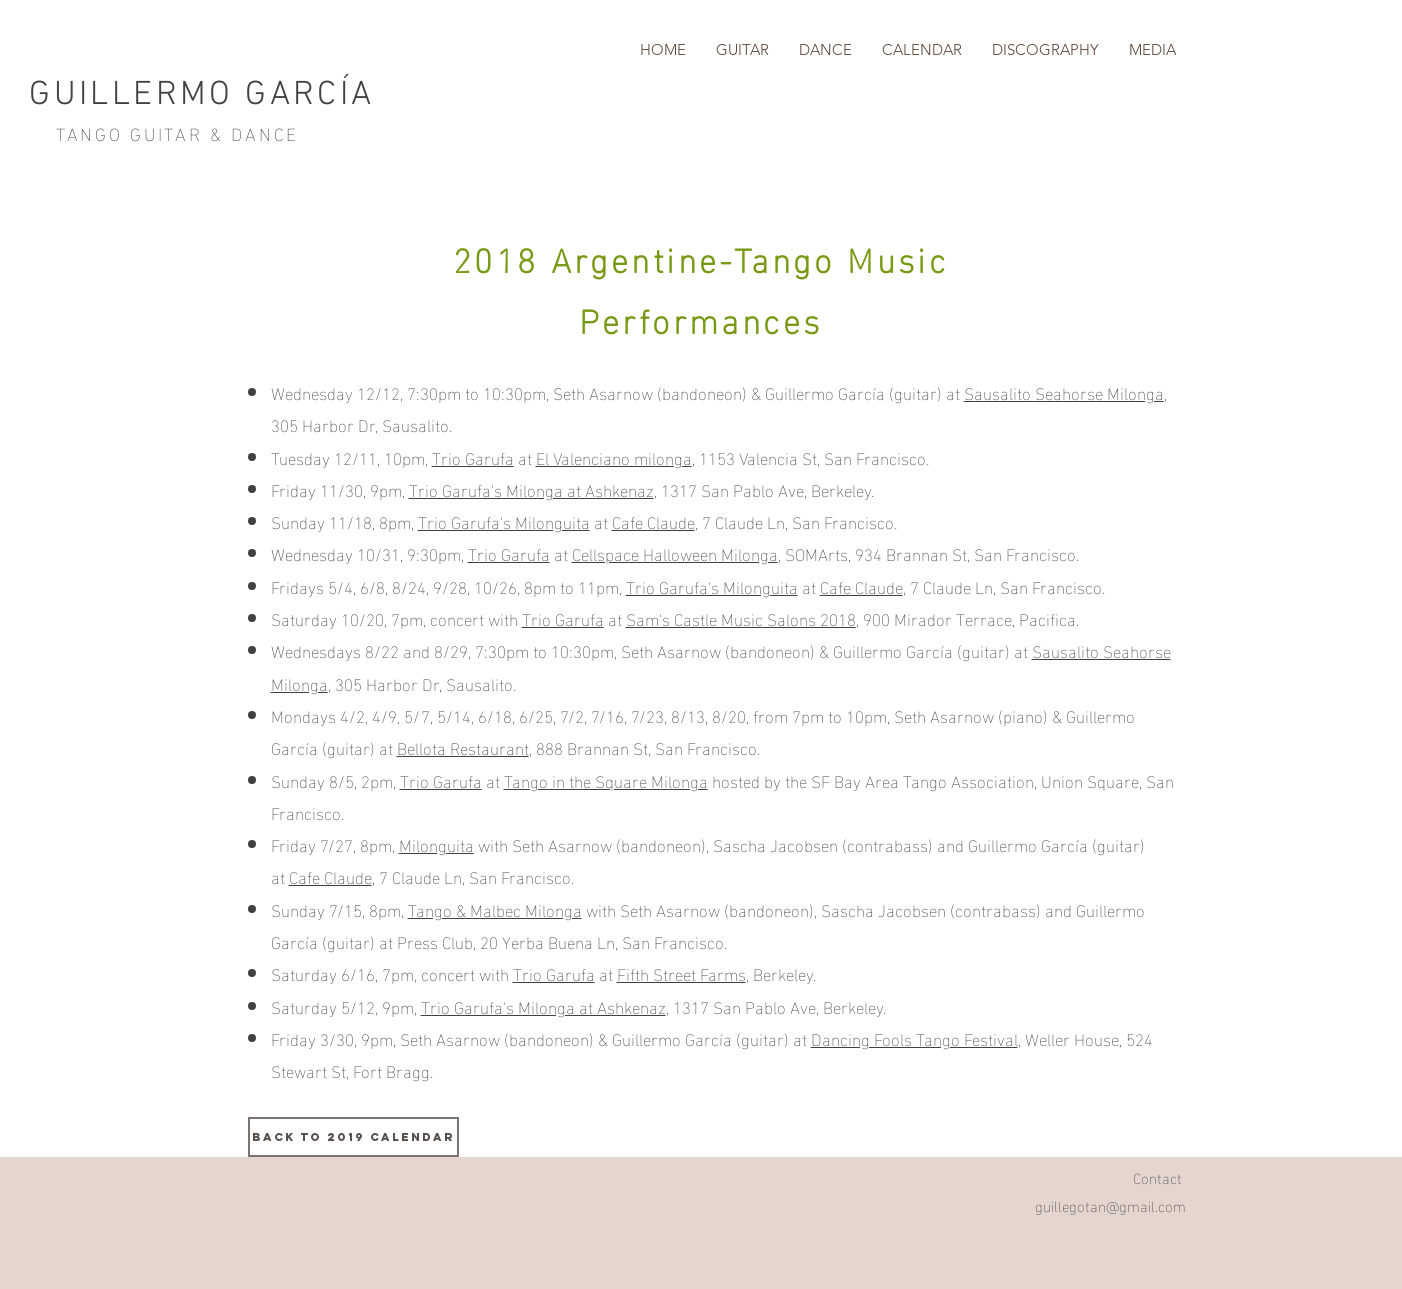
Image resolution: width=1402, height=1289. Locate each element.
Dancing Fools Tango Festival (914, 1037)
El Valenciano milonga (614, 456)
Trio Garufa (473, 456)
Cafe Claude (653, 520)
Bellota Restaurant (463, 746)
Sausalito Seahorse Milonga (1064, 391)
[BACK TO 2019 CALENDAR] (353, 1137)
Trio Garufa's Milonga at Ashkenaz (531, 488)
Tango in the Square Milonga (606, 779)
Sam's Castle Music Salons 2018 (741, 617)
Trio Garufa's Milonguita (504, 520)
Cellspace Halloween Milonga (675, 552)
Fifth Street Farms (681, 972)
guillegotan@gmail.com (1110, 1205)
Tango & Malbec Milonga (495, 908)
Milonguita (436, 843)
